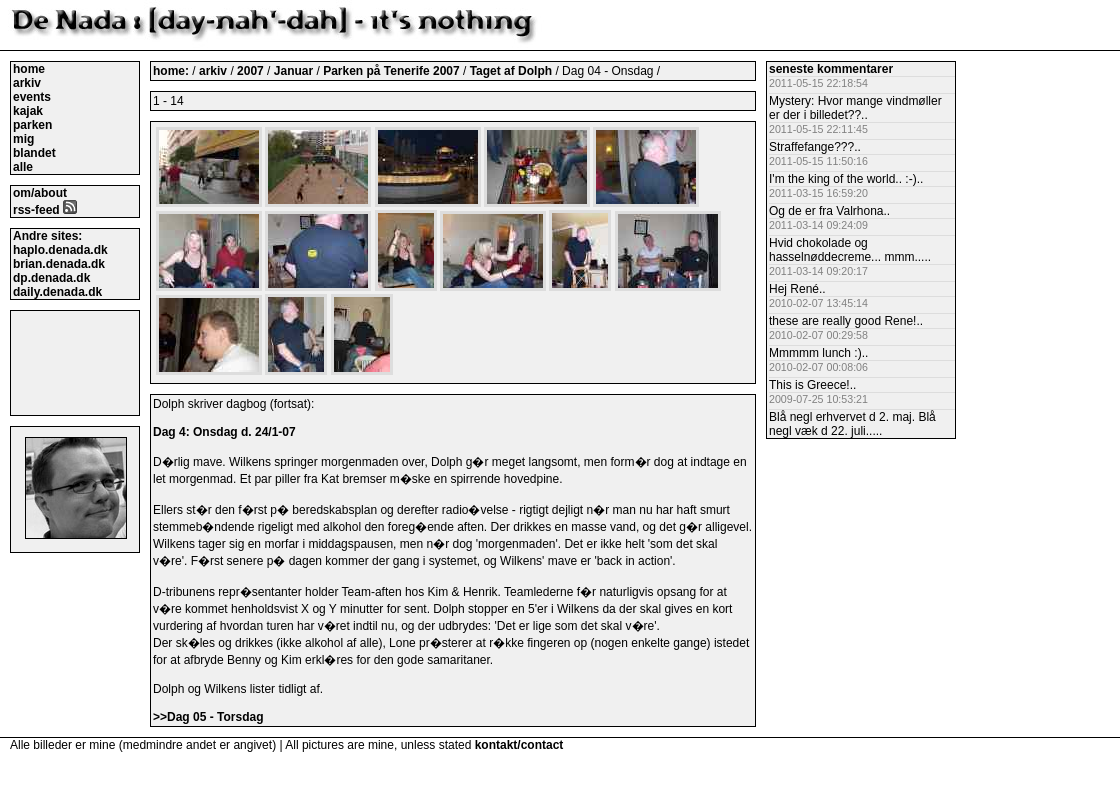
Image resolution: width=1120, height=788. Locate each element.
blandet (34, 153)
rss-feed (45, 210)
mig (23, 139)
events (32, 97)
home (29, 69)
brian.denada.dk (59, 264)
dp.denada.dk (51, 278)
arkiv (27, 83)
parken (32, 125)
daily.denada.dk (57, 292)
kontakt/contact (519, 745)
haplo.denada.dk (60, 250)
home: (172, 71)
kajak (28, 111)
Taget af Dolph (513, 71)
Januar (295, 71)
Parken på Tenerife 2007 (393, 71)
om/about (40, 193)
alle (23, 167)
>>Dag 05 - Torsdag (208, 717)
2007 (250, 71)
